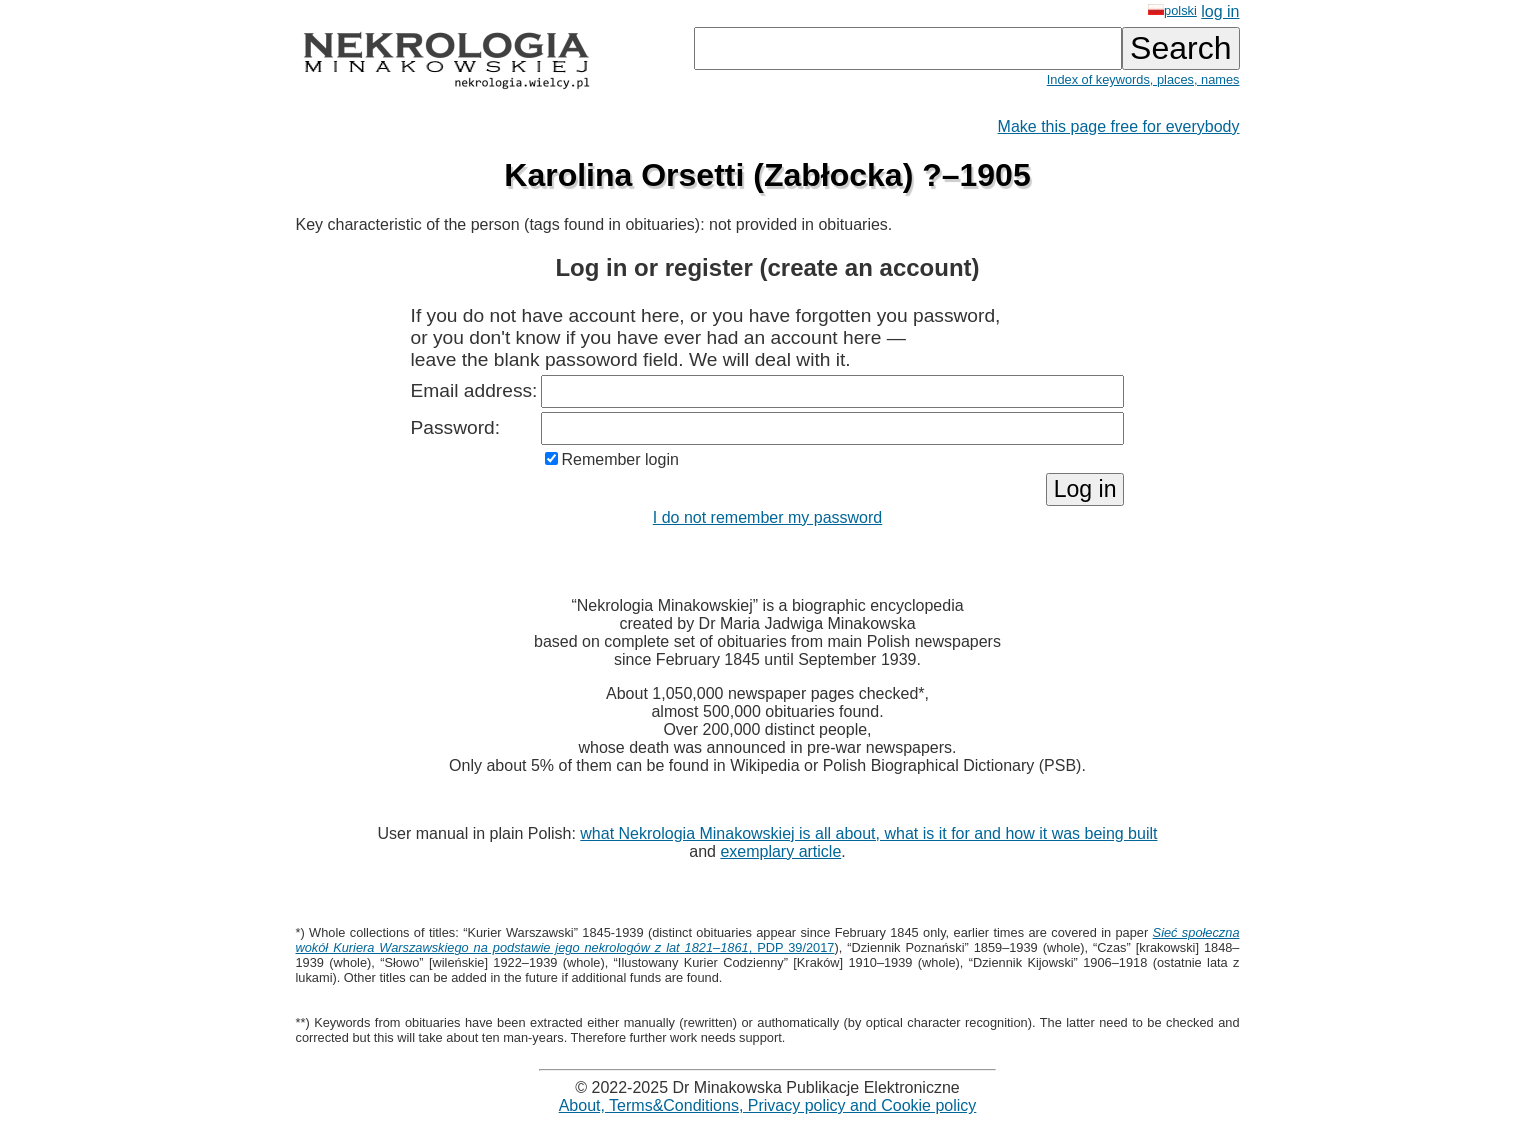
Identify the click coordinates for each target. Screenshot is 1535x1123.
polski (1172, 10)
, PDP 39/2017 (768, 940)
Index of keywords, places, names (1143, 79)
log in (1220, 11)
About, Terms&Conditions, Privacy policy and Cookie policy (768, 1105)
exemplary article (780, 851)
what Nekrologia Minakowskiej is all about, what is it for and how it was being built (868, 833)
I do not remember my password (767, 517)
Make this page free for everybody (1119, 126)
